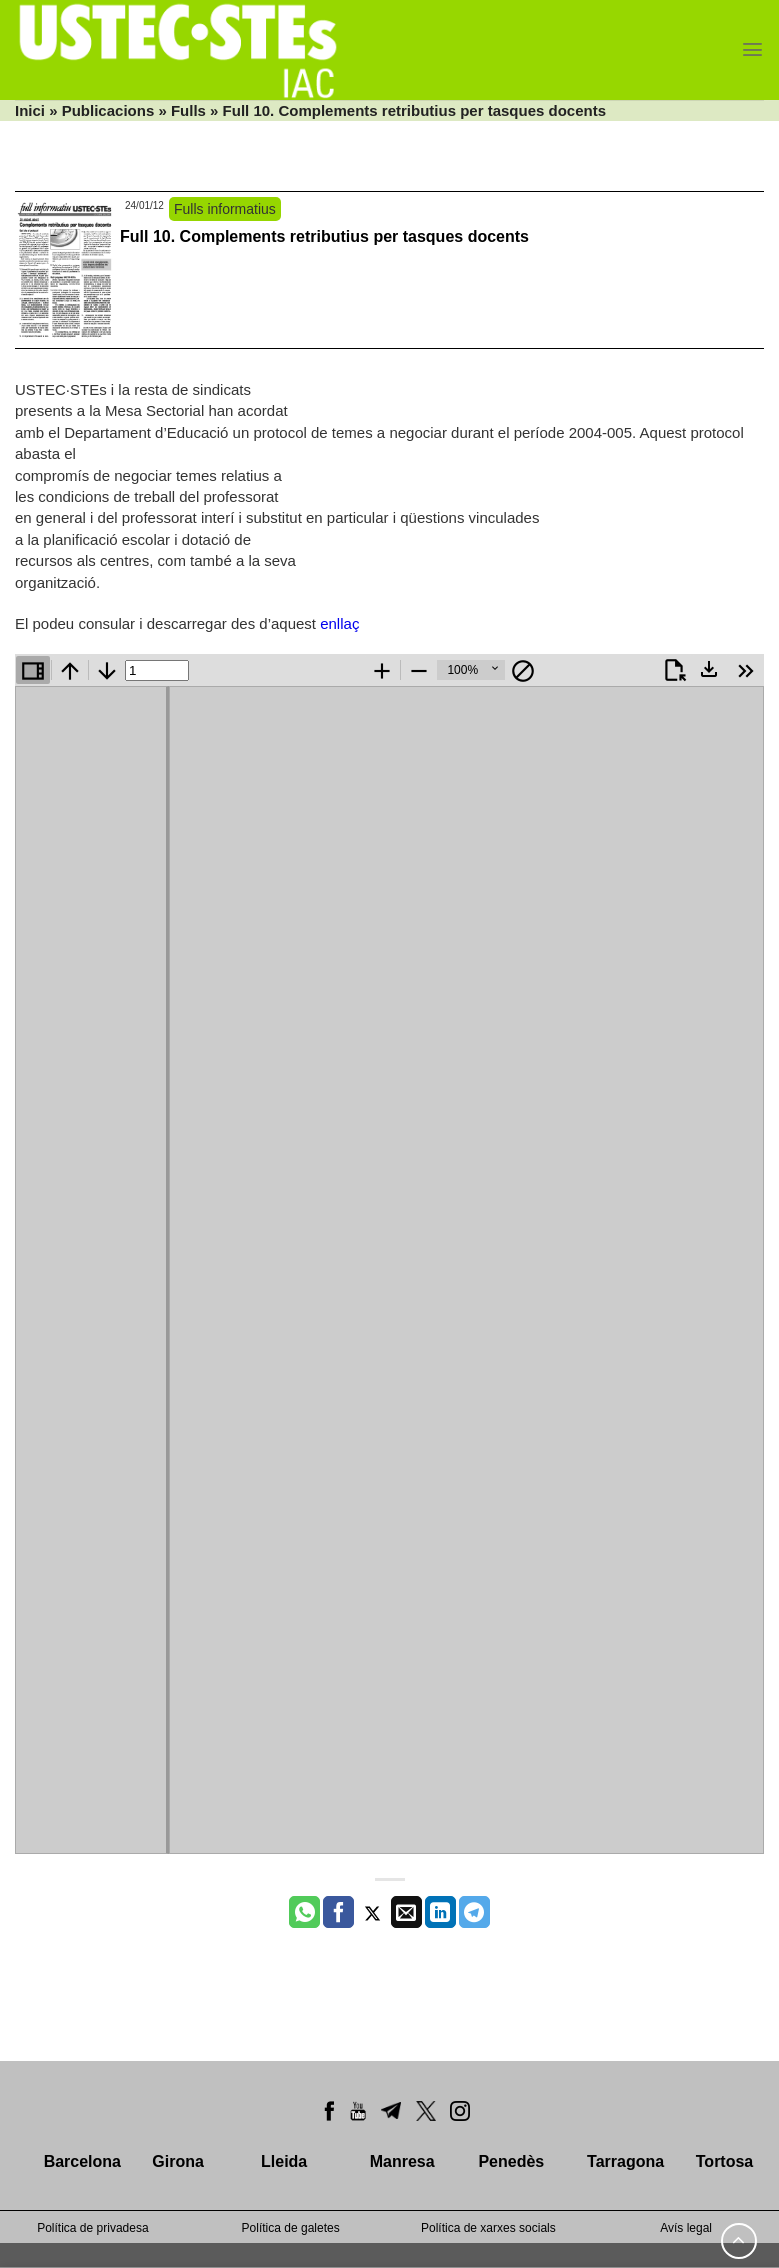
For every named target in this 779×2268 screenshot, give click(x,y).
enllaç (339, 623)
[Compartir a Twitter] (372, 1912)
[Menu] (752, 49)
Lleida (284, 2161)
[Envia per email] (406, 1912)
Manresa (402, 2161)
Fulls (188, 110)
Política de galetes (291, 2228)
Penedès (511, 2161)
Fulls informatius (225, 209)
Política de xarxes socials (488, 2228)
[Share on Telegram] (474, 1912)
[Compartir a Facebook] (338, 1912)
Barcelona (82, 2161)
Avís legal (686, 2228)
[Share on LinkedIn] (440, 1912)
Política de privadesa (92, 2228)
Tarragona (625, 2161)
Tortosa (724, 2161)
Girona (178, 2161)
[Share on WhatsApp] (304, 1912)
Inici (30, 110)
